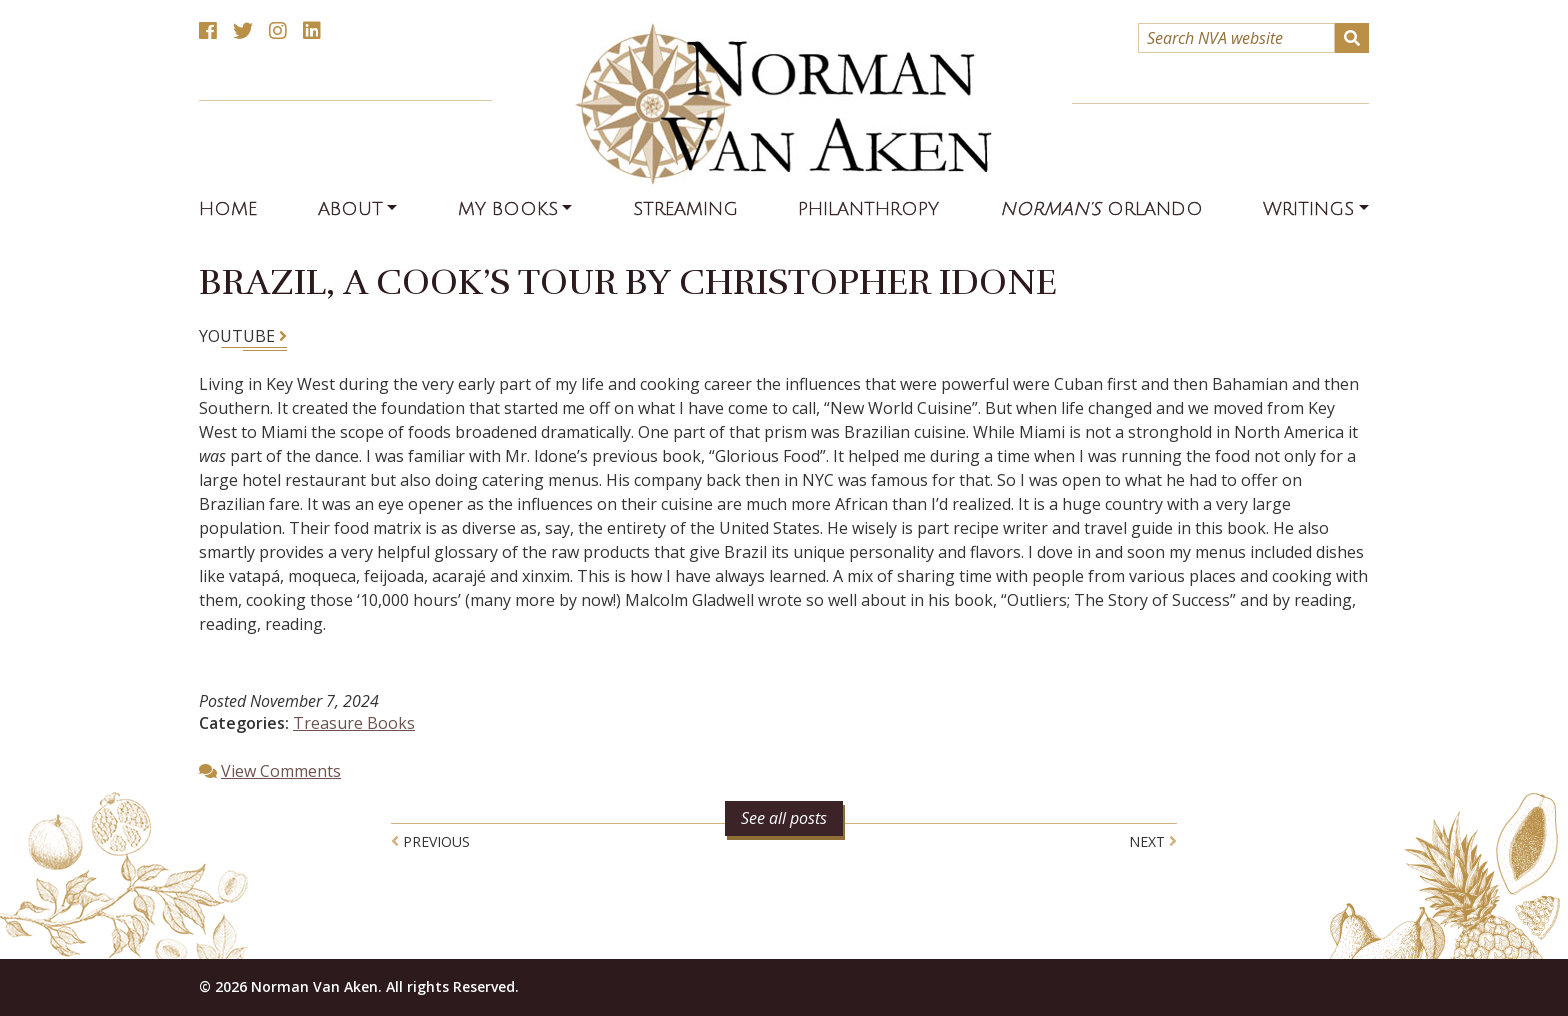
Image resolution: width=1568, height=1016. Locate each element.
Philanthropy (868, 209)
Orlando (1101, 209)
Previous (430, 841)
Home (228, 209)
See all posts (784, 818)
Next (1153, 841)
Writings (1308, 209)
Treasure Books (354, 723)
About (350, 209)
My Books (508, 209)
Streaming (685, 209)
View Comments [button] (281, 771)
